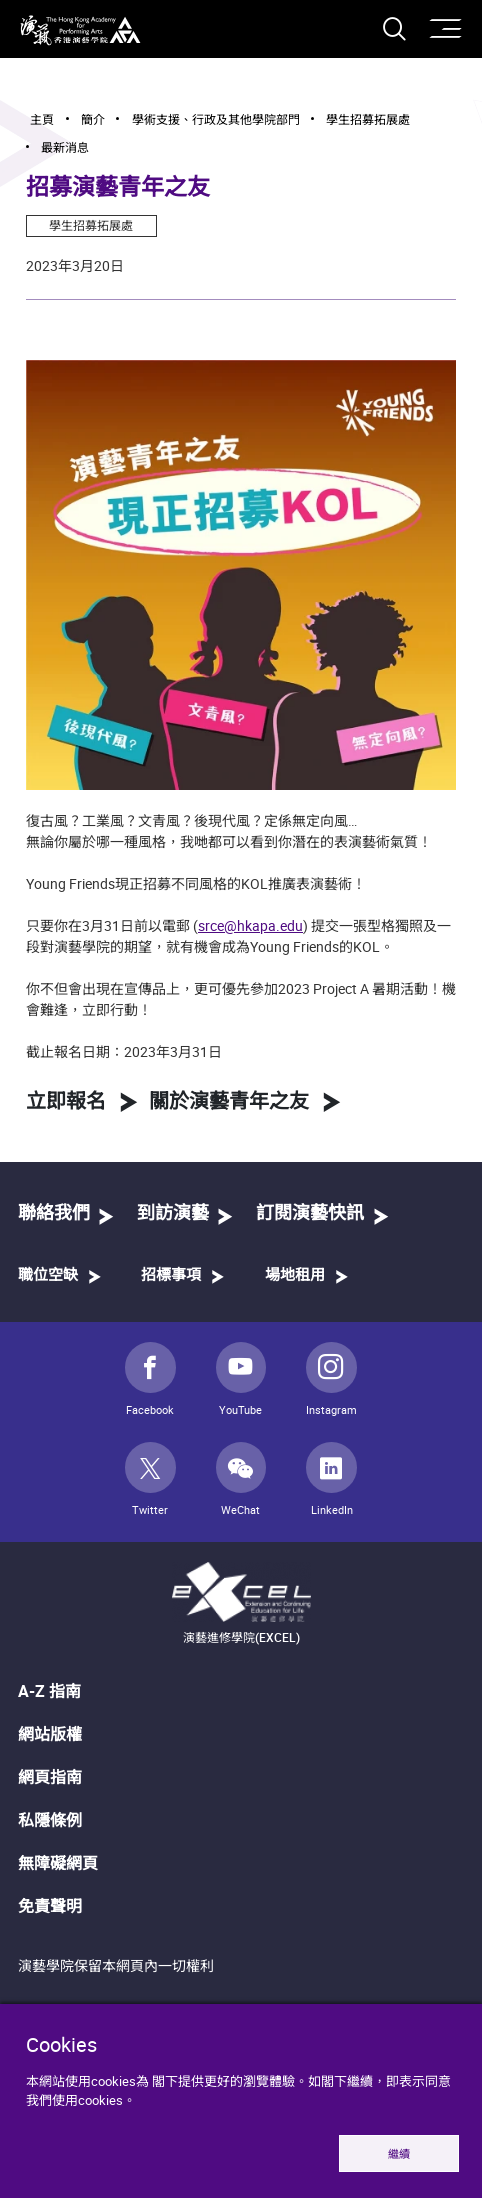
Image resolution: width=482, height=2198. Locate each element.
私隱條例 (50, 1820)
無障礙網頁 (58, 1863)
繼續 (399, 2153)
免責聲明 (50, 1906)
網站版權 (50, 1734)
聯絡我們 (54, 1214)
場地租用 (295, 1275)
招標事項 (171, 1275)
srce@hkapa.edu (250, 925)
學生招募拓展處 (91, 225)
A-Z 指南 (49, 1691)
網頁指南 (50, 1777)
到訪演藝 (173, 1214)
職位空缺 (48, 1275)
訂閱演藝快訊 (310, 1214)
